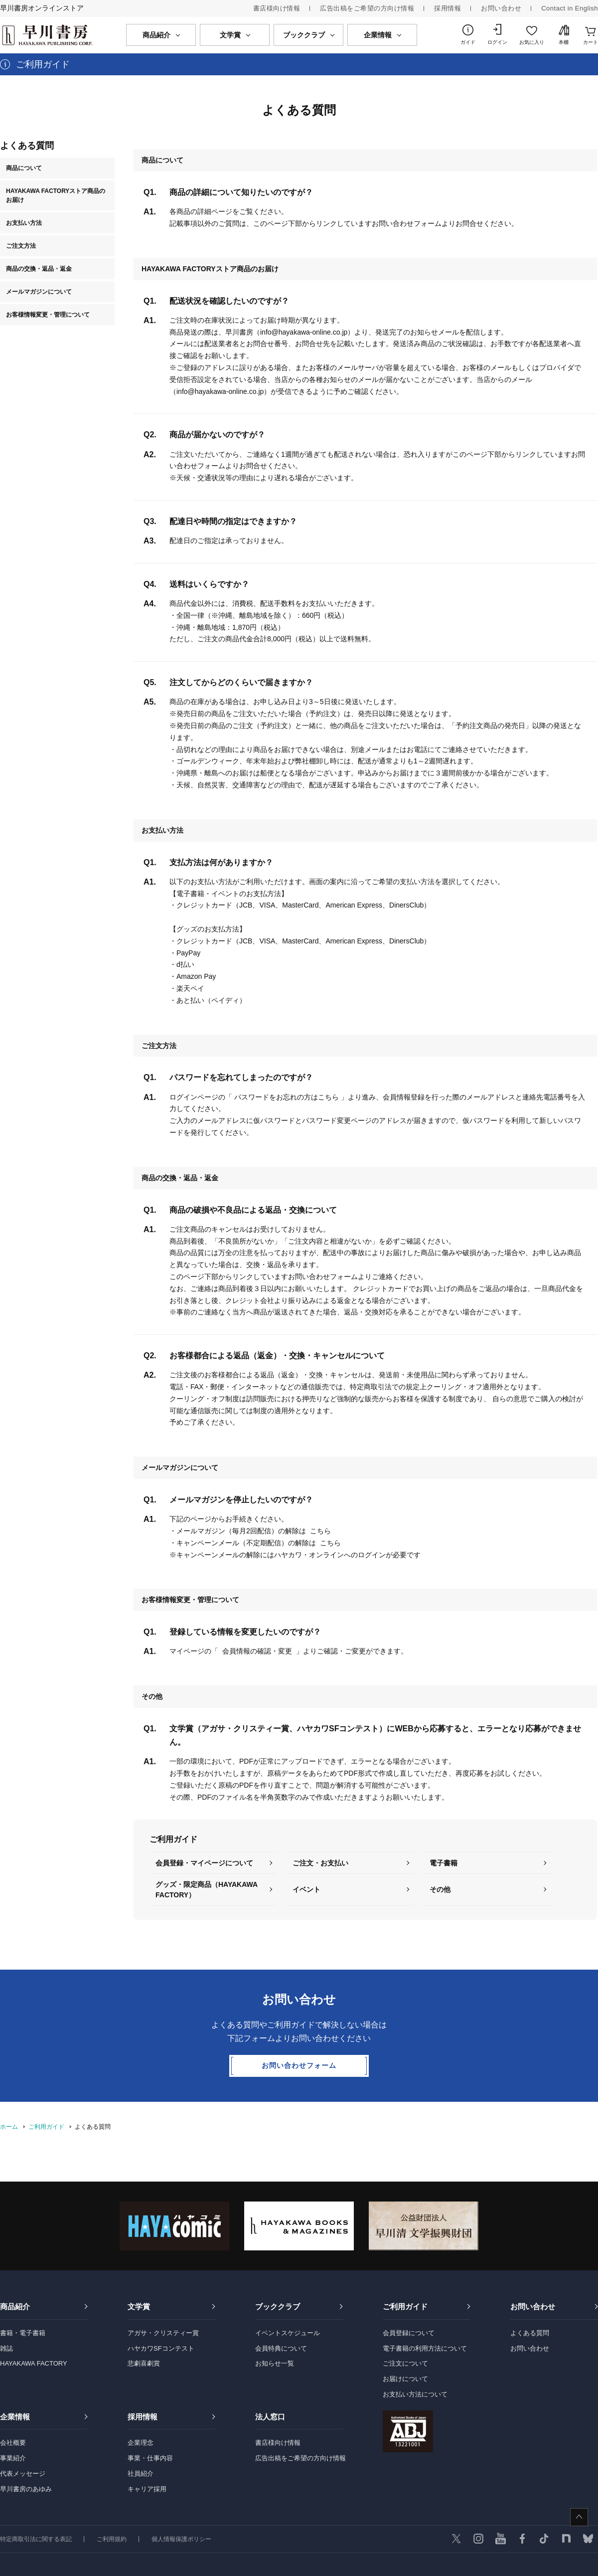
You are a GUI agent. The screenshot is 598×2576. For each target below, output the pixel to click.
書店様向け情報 (276, 8)
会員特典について (281, 2348)
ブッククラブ (277, 2306)
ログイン (497, 42)
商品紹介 (15, 2306)
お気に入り (531, 42)
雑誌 (6, 2348)
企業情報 (15, 2416)
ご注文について (405, 2363)
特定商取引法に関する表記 (36, 2539)
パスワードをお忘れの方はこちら (286, 1097)
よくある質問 (529, 2333)
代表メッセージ (22, 2473)
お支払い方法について (415, 2394)
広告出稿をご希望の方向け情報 (367, 8)
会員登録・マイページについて (204, 1863)
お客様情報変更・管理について (48, 314)
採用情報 (447, 8)
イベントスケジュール (287, 2333)
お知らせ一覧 (274, 2363)
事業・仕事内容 (150, 2458)
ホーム (9, 2126)
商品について (24, 168)
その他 (440, 1889)
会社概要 (13, 2442)
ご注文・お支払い (320, 1863)
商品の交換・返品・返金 (39, 268)
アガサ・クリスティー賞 (163, 2333)
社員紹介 (140, 2473)
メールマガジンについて (39, 291)
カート (590, 42)
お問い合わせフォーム (299, 2065)
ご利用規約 (112, 2539)
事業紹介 (13, 2458)
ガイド (467, 42)
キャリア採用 (147, 2489)
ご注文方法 (21, 245)
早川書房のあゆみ (26, 2489)
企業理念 (140, 2442)
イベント (306, 1889)
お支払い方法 (24, 222)
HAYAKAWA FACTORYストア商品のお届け (55, 195)
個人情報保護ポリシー (181, 2539)
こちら (320, 1531)
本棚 (564, 42)
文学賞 (139, 2306)
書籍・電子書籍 (22, 2333)
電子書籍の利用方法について (425, 2348)
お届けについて (405, 2379)
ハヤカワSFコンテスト (161, 2348)
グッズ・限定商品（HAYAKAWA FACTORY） (206, 1889)
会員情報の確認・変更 (257, 1651)
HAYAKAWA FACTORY (33, 2363)
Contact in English (569, 8)
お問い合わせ (501, 8)
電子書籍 (443, 1863)
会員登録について (409, 2333)
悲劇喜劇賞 (144, 2363)
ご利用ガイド (46, 2126)
